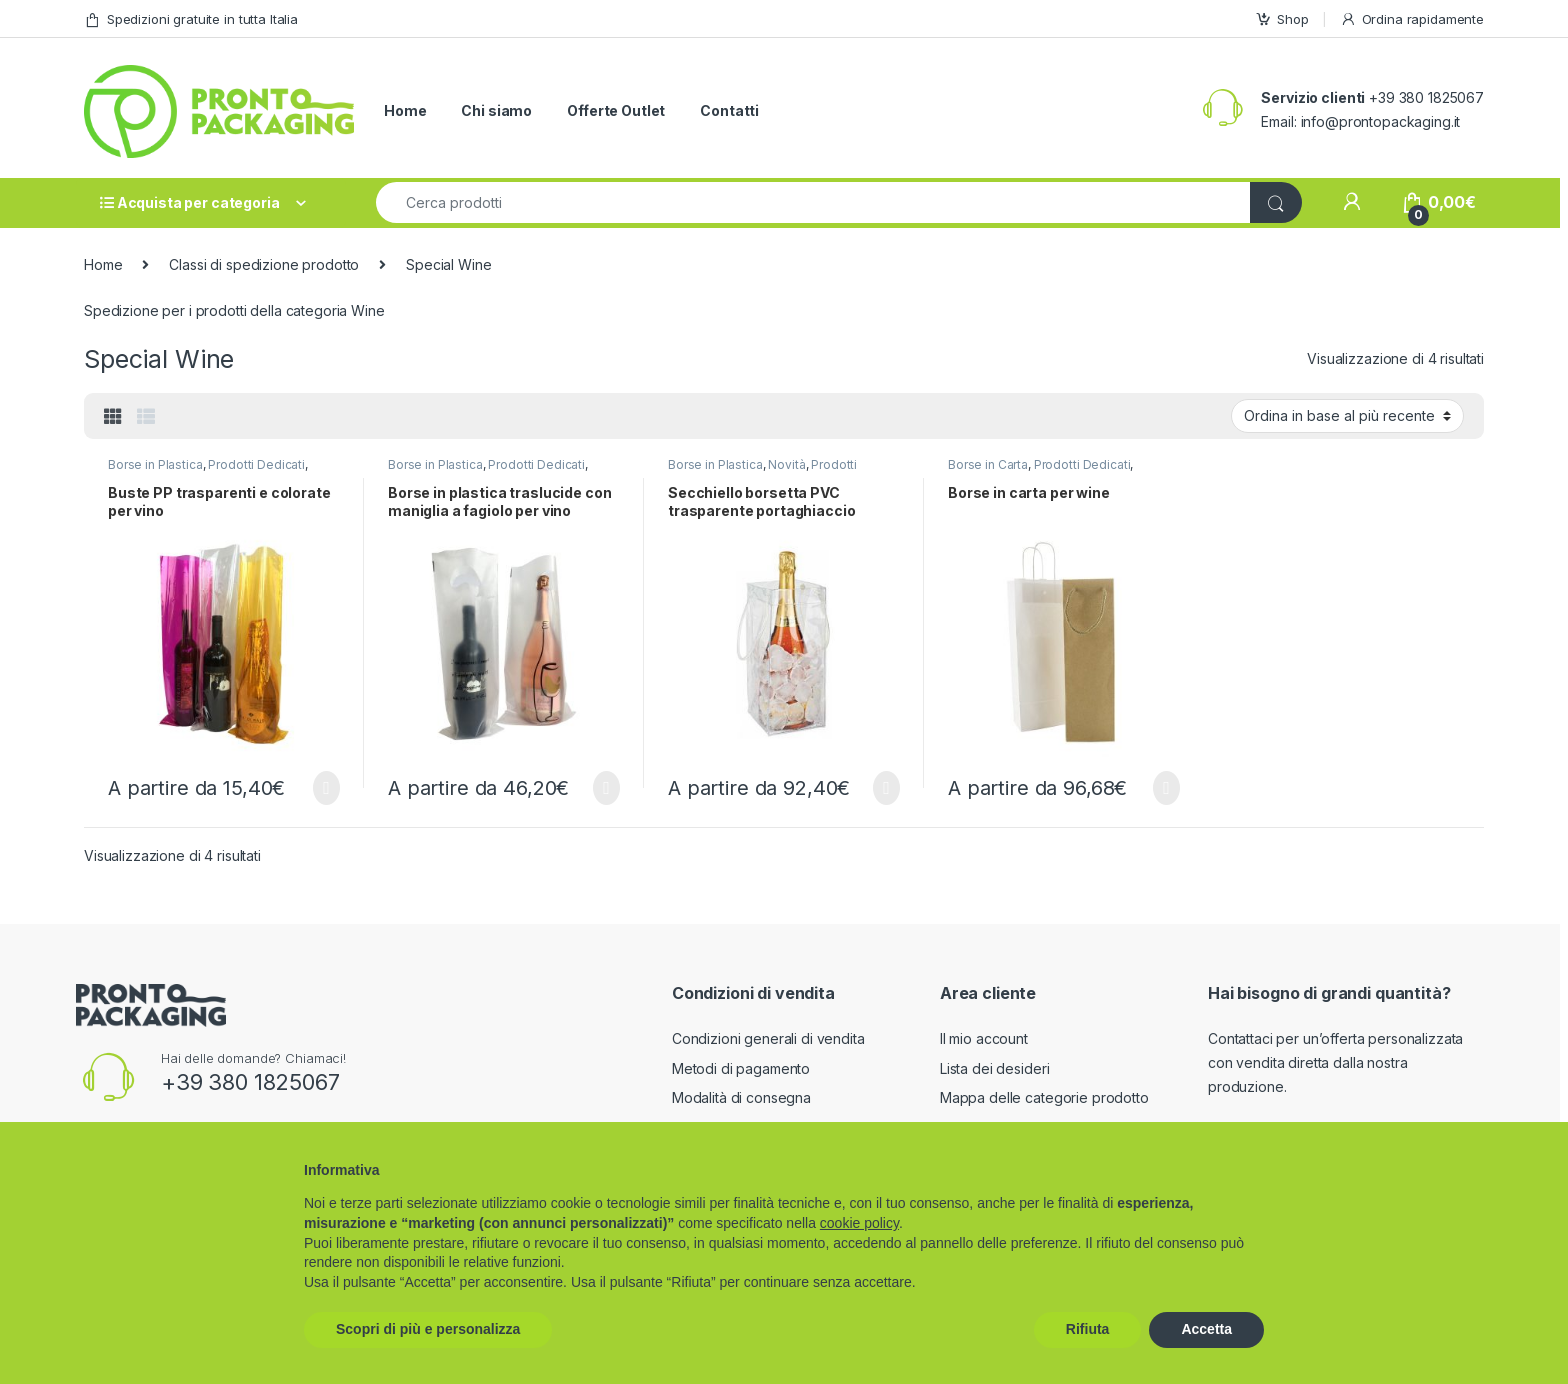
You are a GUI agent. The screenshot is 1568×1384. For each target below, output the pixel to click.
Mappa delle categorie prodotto (1044, 1097)
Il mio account (984, 1038)
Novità (786, 464)
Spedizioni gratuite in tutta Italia (191, 19)
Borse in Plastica (155, 464)
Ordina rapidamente (1412, 19)
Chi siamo (496, 110)
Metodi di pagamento (741, 1068)
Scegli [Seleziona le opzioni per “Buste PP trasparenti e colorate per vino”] (326, 788)
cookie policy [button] (859, 1223)
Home (405, 110)
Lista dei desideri (994, 1068)
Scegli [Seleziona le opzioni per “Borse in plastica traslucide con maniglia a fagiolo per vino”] (606, 788)
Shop (1281, 19)
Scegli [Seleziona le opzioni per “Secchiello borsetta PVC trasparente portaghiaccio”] (886, 788)
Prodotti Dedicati (256, 464)
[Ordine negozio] (1347, 416)
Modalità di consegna (741, 1097)
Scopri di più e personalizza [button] (428, 1329)
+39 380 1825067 (250, 1082)
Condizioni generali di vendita (768, 1038)
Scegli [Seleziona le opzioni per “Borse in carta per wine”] (1166, 788)
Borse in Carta (988, 464)
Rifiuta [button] (1088, 1329)
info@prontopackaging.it (1381, 121)
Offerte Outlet (616, 110)
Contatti (729, 110)
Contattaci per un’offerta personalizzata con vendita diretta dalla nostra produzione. (1335, 1062)
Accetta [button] (1206, 1329)
